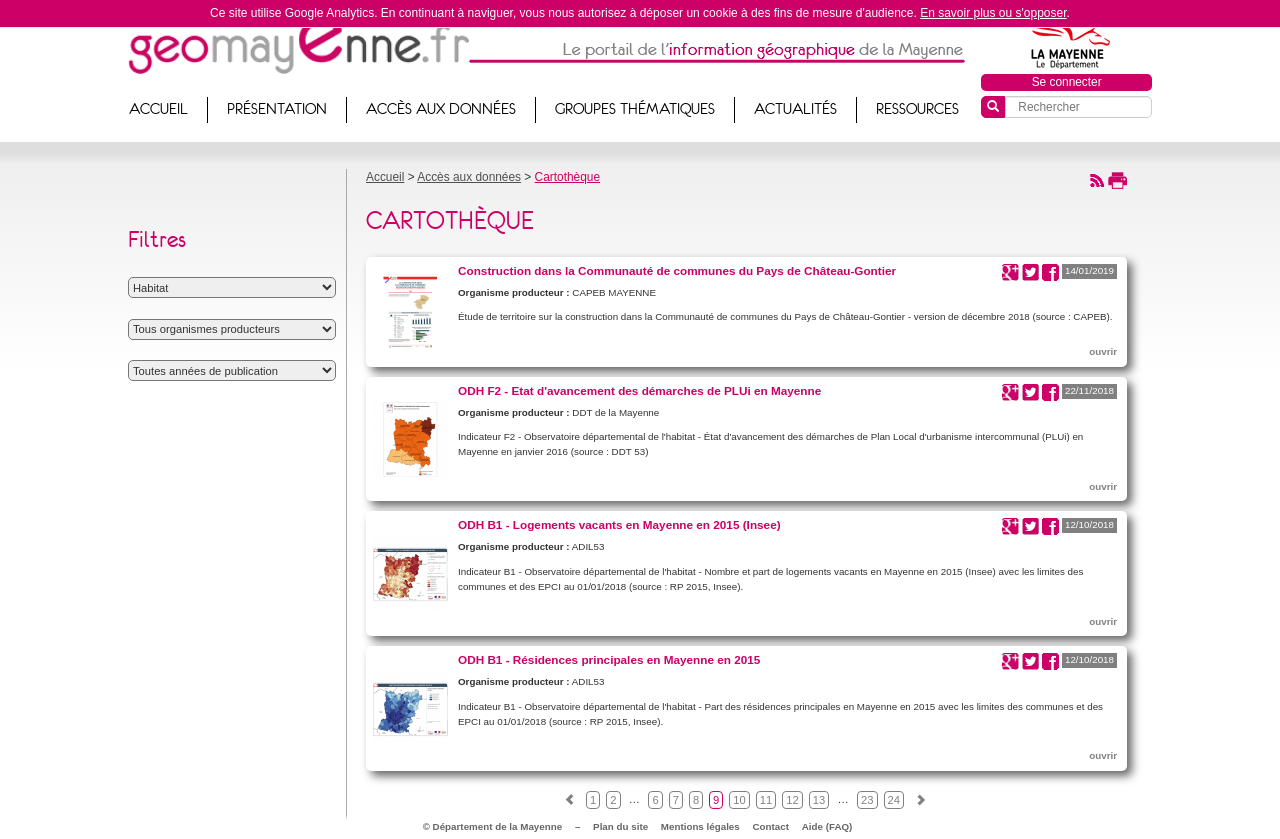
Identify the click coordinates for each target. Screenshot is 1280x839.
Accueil (158, 109)
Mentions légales (700, 826)
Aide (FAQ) (827, 826)
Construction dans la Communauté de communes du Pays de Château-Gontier (677, 270)
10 (739, 800)
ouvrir (1103, 351)
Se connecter (1067, 82)
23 (867, 800)
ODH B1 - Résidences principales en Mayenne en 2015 (609, 659)
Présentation (277, 109)
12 (792, 800)
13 (819, 800)
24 (894, 800)
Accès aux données (441, 109)
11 (766, 800)
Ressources (917, 109)
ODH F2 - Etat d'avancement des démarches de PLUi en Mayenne (639, 390)
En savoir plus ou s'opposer (993, 13)
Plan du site (620, 826)
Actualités (795, 109)
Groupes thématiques (635, 109)
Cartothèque (567, 177)
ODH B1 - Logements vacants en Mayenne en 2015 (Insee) (619, 524)
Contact (771, 826)
